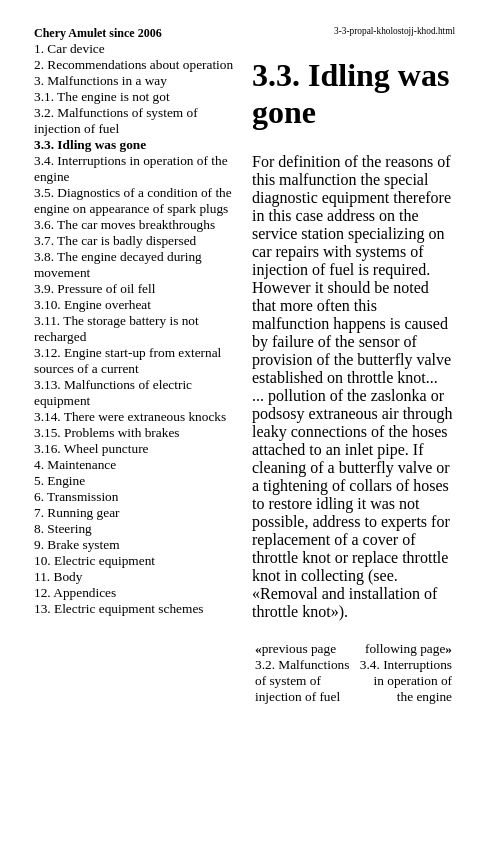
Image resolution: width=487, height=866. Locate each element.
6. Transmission (76, 496)
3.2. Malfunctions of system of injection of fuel (116, 120)
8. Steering (63, 528)
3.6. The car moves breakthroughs (124, 224)
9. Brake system (77, 544)
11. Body (58, 576)
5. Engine (59, 480)
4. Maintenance (75, 464)
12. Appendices (75, 592)
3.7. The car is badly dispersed (115, 240)
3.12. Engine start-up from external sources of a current (127, 360)
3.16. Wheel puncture (91, 448)
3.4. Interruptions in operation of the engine (406, 680)
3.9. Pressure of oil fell (94, 288)
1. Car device (69, 48)
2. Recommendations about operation (133, 64)
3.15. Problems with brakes (106, 432)
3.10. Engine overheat (92, 304)
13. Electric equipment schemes (119, 608)
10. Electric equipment (94, 560)
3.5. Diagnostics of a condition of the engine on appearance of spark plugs (133, 200)
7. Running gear (77, 512)
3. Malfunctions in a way (100, 80)
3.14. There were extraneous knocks (130, 416)
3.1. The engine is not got (102, 96)
